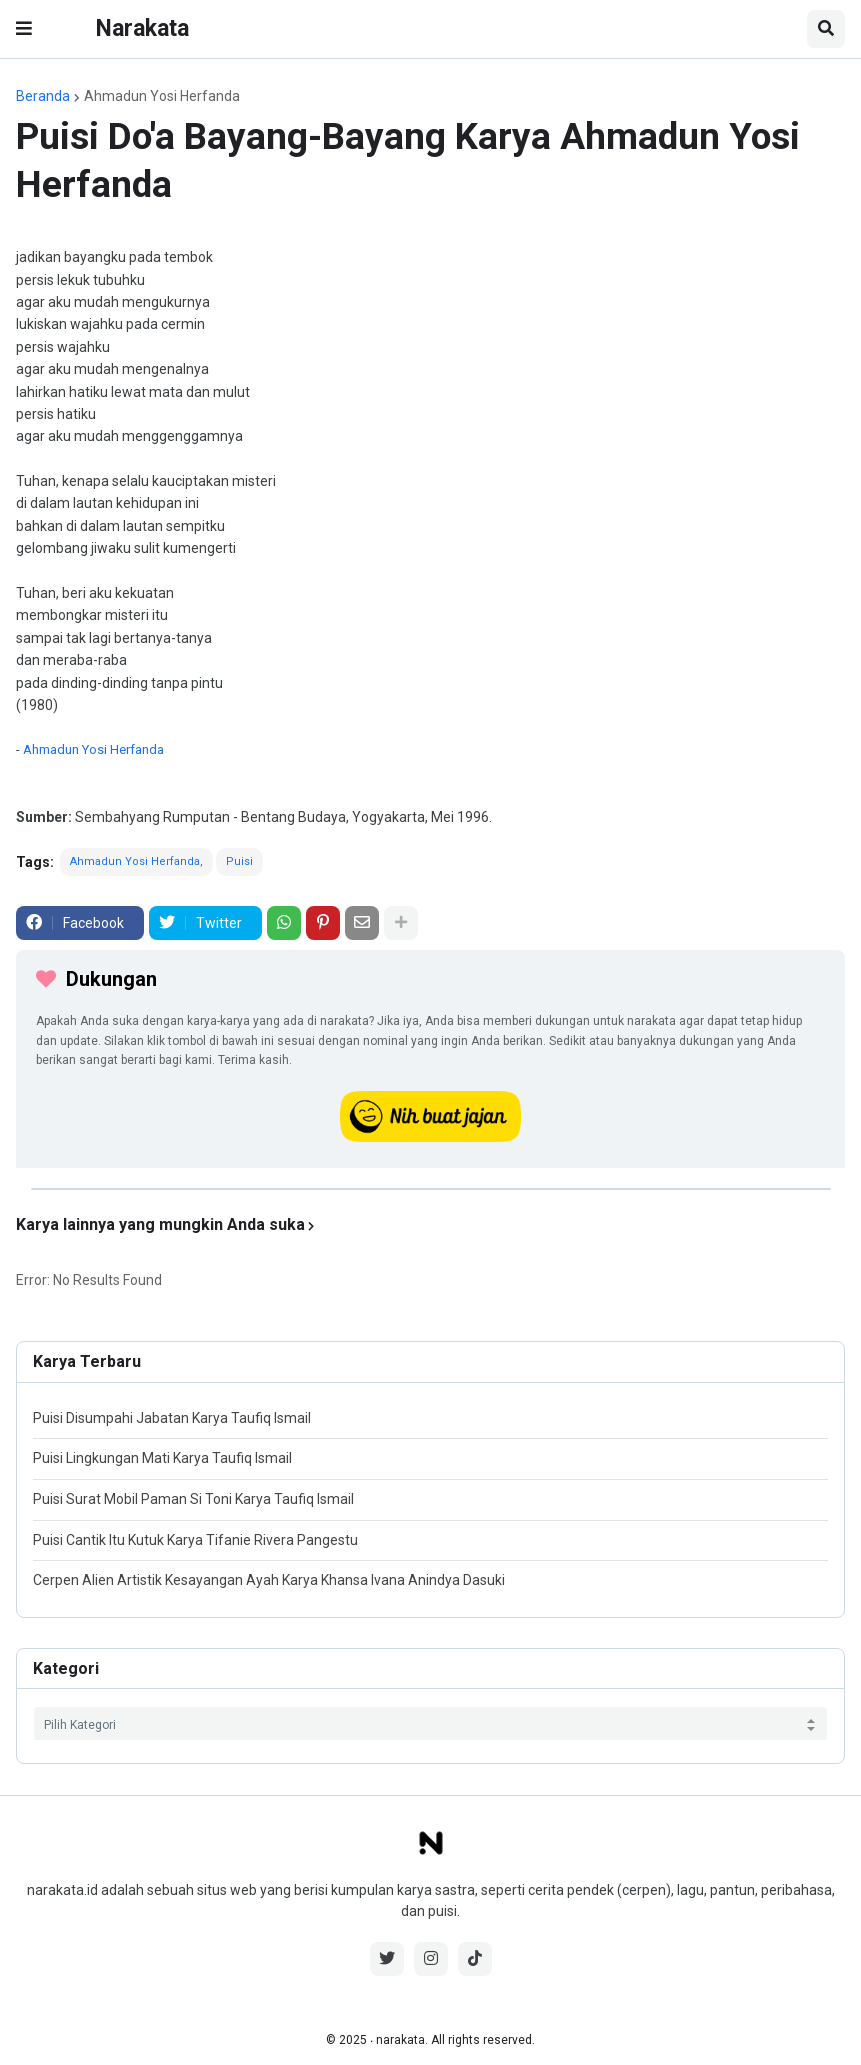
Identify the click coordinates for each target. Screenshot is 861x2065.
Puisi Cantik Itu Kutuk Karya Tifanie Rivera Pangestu (195, 1540)
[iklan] (431, 1189)
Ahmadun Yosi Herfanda (162, 96)
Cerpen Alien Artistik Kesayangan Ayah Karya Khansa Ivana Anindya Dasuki (269, 1580)
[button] (24, 29)
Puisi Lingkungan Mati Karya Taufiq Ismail (162, 1458)
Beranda (43, 96)
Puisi (239, 861)
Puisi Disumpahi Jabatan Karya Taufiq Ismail (172, 1418)
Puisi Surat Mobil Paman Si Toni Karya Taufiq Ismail (193, 1499)
